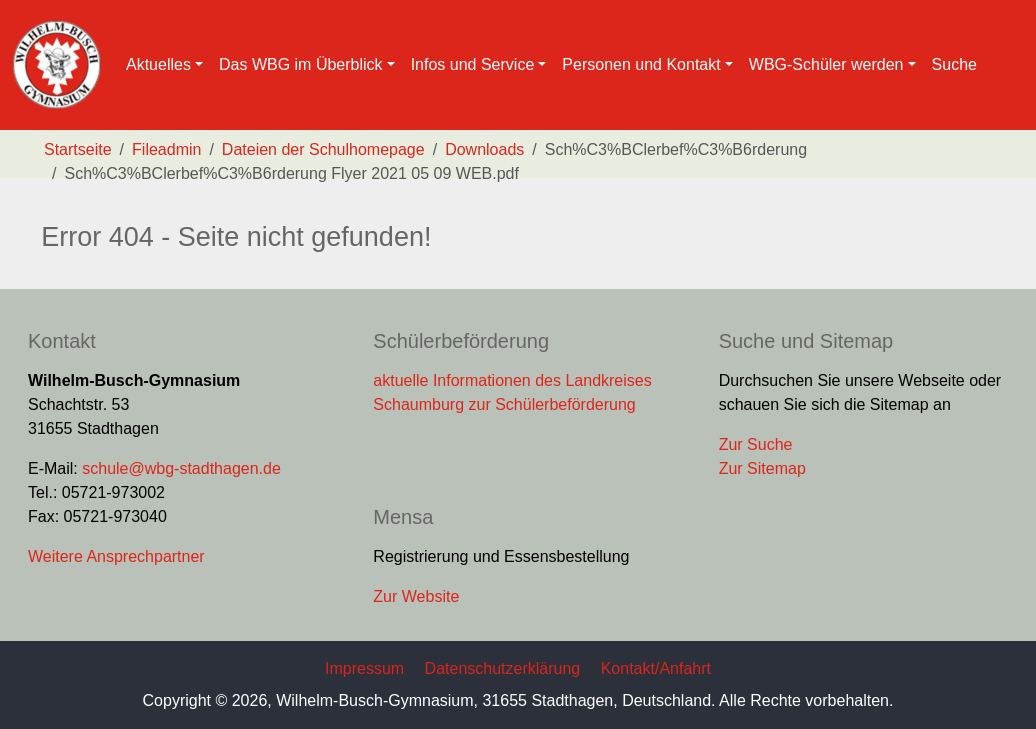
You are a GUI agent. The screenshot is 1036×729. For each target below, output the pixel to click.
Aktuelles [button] (158, 64)
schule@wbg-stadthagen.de (181, 468)
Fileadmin (166, 149)
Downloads (484, 149)
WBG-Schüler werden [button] (826, 64)
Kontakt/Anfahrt (656, 668)
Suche (954, 64)
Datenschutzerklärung (503, 668)
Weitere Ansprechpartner (116, 556)
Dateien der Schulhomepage (323, 149)
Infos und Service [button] (473, 64)
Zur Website (416, 596)
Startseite (78, 149)
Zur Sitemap (762, 468)
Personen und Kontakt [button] (641, 64)
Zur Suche (756, 444)
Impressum (364, 668)
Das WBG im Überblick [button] (301, 64)
